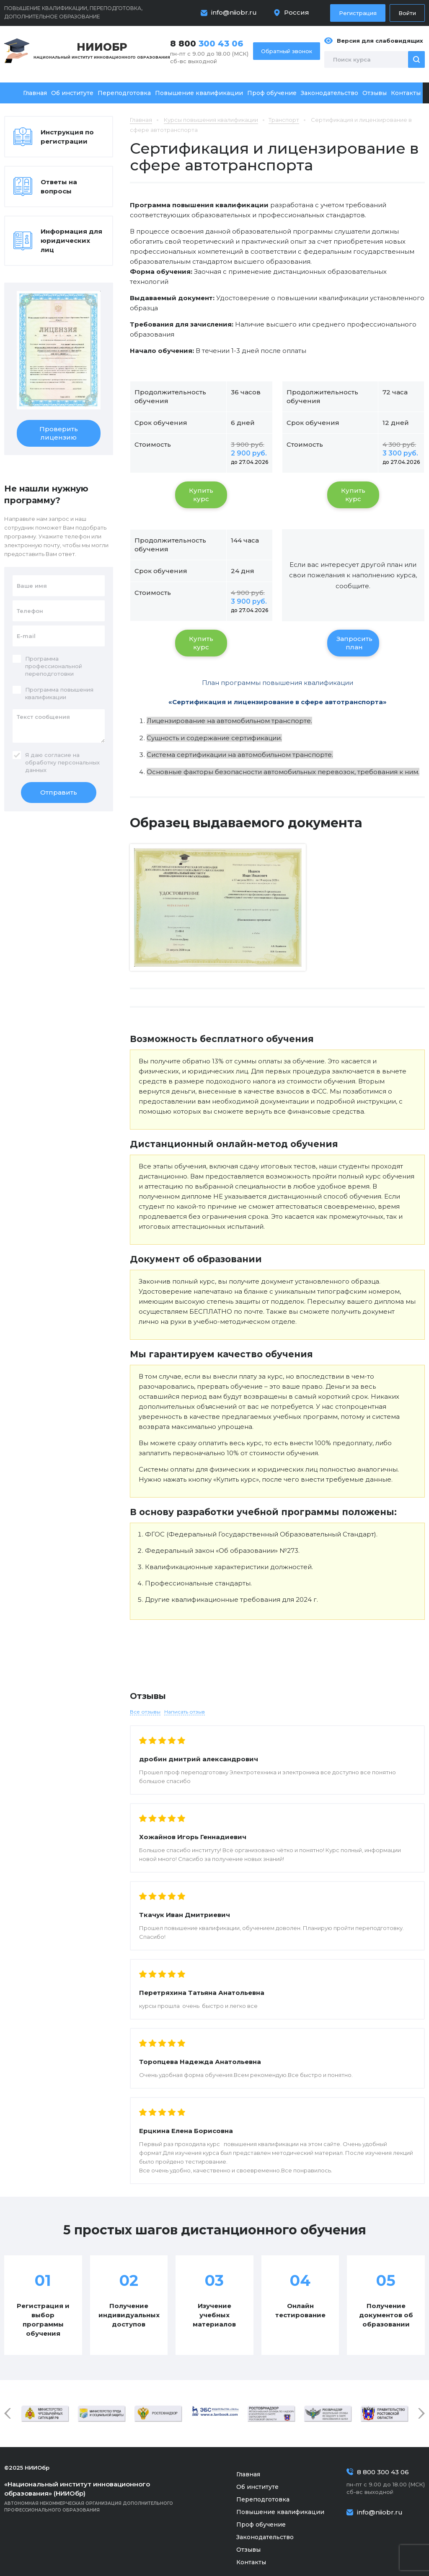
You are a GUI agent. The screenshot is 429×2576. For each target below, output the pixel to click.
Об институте (72, 93)
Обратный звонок (286, 51)
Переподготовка (124, 93)
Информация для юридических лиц (71, 240)
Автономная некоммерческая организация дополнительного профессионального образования (100, 2496)
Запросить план (354, 643)
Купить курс (201, 494)
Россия (296, 12)
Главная (35, 93)
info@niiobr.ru (234, 12)
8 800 (206, 44)
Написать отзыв (184, 1712)
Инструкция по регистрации (67, 136)
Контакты (406, 93)
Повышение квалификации (199, 93)
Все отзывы (145, 1712)
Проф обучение (272, 93)
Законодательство (329, 93)
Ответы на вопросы (59, 186)
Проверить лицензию (58, 433)
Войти (407, 13)
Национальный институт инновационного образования (102, 50)
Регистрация (358, 13)
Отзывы (374, 93)
